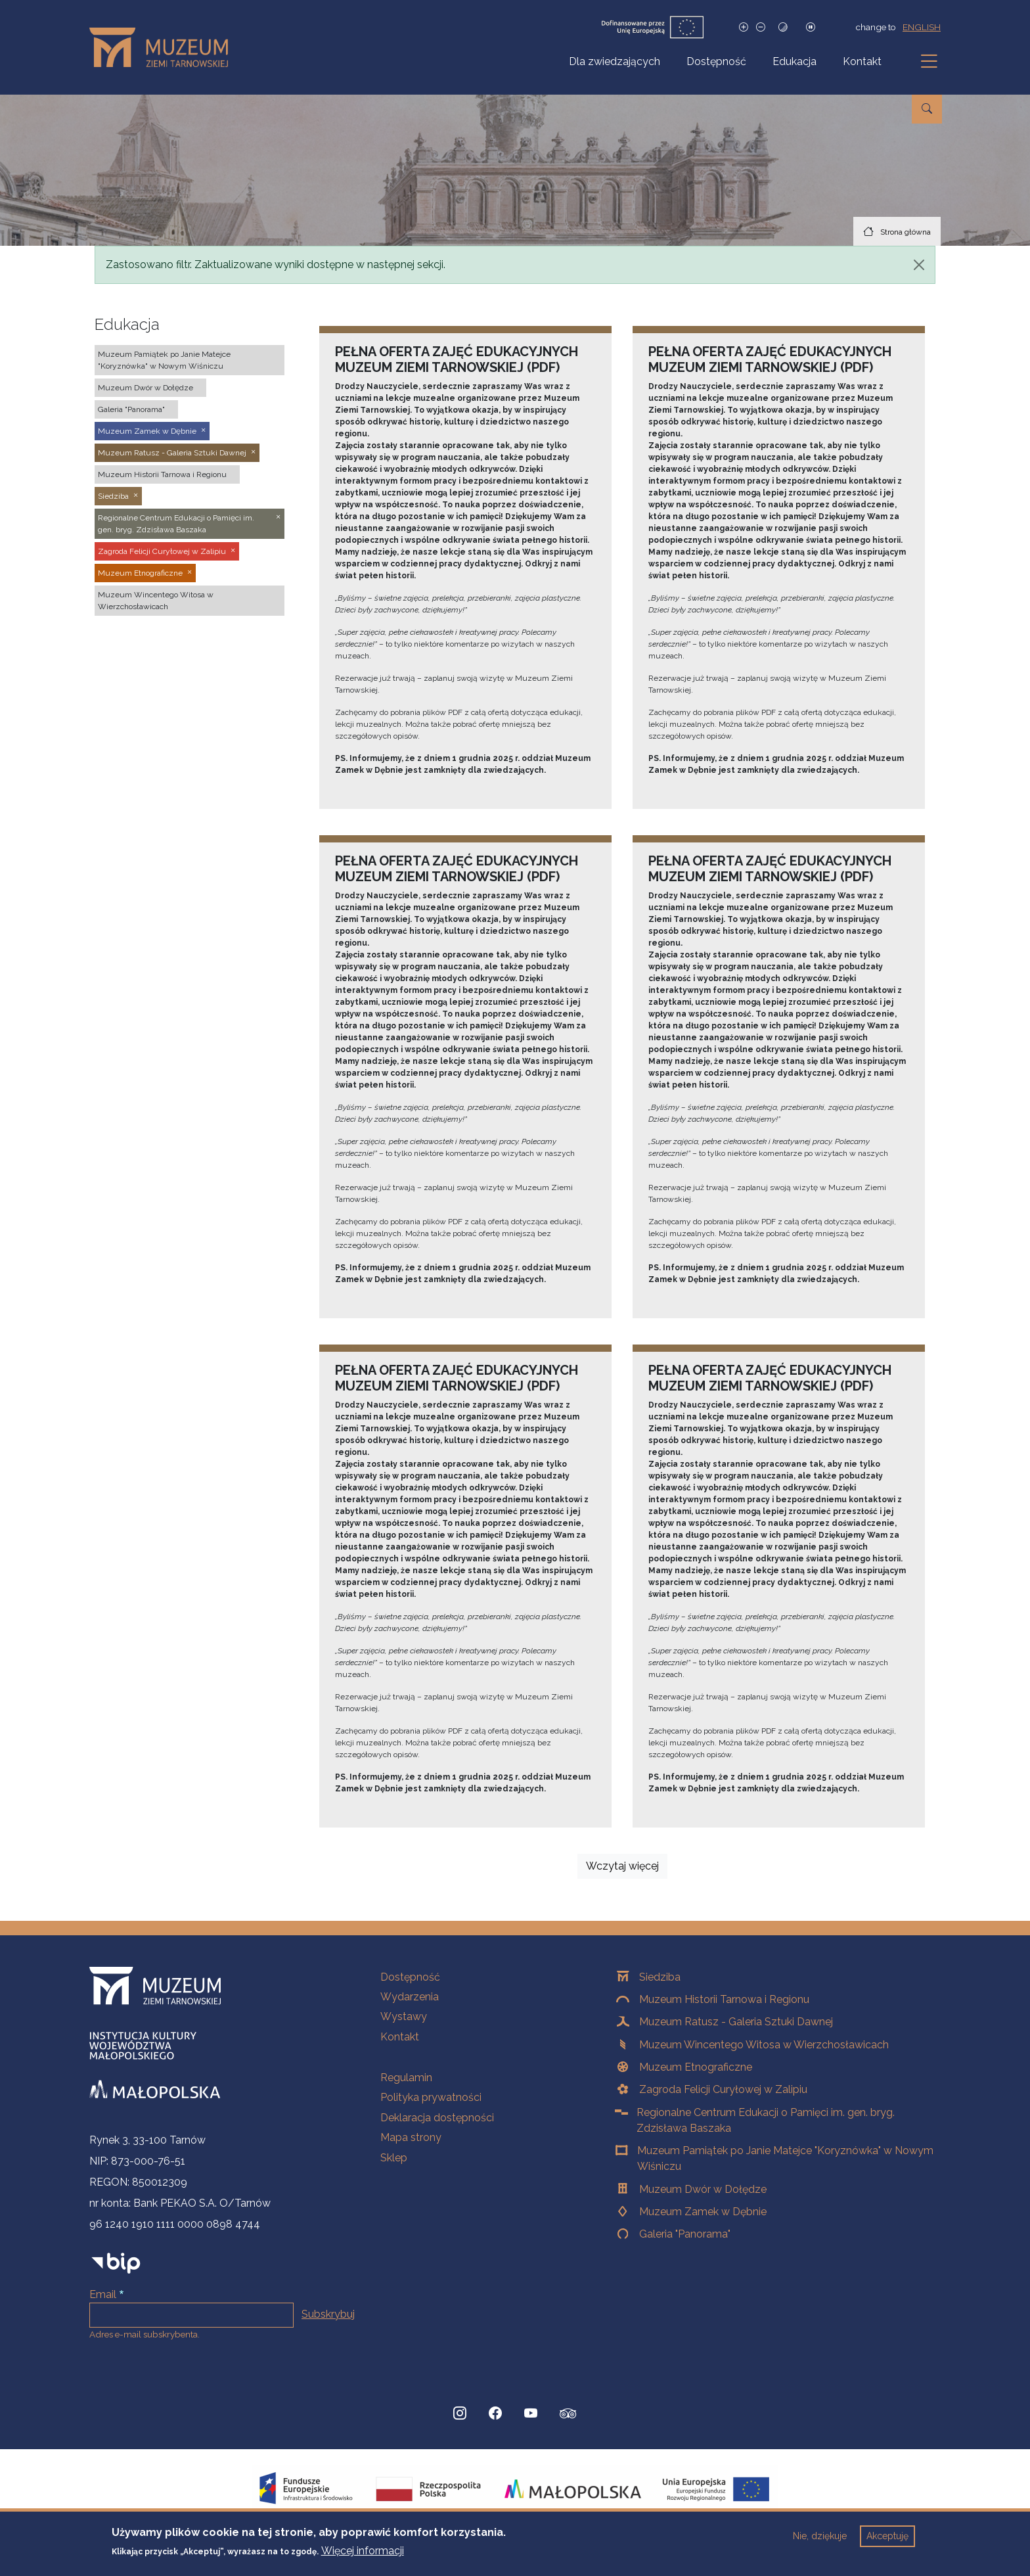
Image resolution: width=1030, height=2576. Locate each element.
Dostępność (716, 61)
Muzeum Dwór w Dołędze (703, 2189)
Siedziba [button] (113, 496)
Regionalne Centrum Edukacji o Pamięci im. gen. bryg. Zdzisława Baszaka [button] (176, 523)
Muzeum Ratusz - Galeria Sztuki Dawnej (736, 2021)
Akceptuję (887, 2541)
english (922, 27)
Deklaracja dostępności (437, 2117)
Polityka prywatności (430, 2097)
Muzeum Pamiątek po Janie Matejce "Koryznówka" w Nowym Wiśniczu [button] (164, 360)
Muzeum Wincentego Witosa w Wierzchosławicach (764, 2044)
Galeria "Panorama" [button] (131, 409)
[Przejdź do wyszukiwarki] (927, 109)
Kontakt (862, 61)
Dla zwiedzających (614, 61)
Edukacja (794, 61)
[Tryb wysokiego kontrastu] (783, 27)
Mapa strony (410, 2137)
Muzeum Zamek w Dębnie (703, 2211)
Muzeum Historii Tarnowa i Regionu (724, 1999)
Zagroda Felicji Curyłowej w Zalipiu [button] (162, 551)
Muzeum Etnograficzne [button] (140, 573)
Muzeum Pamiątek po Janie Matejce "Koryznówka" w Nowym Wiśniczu (785, 2158)
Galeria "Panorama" (684, 2234)
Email (102, 2294)
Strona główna (905, 232)
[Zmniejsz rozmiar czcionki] (760, 27)
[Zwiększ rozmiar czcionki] (743, 27)
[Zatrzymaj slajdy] (810, 27)
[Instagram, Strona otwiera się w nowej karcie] (459, 2413)
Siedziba (660, 1977)
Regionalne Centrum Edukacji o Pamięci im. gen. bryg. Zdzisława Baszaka (766, 2120)
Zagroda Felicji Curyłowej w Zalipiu (723, 2089)
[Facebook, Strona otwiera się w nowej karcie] (495, 2413)
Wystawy (403, 2016)
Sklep (393, 2157)
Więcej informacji (362, 2556)
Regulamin (406, 2077)
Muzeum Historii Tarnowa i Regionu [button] (162, 474)
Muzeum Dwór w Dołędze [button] (145, 387)
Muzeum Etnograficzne (695, 2067)
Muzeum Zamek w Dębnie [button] (147, 431)
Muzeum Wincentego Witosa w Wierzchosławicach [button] (155, 600)
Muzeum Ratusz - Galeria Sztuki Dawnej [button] (172, 452)
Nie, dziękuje (820, 2541)
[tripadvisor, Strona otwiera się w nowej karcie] (568, 2415)
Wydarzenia (409, 1996)
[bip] (116, 2263)
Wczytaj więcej (622, 1866)
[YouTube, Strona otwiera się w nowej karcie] (530, 2413)
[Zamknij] (919, 264)
